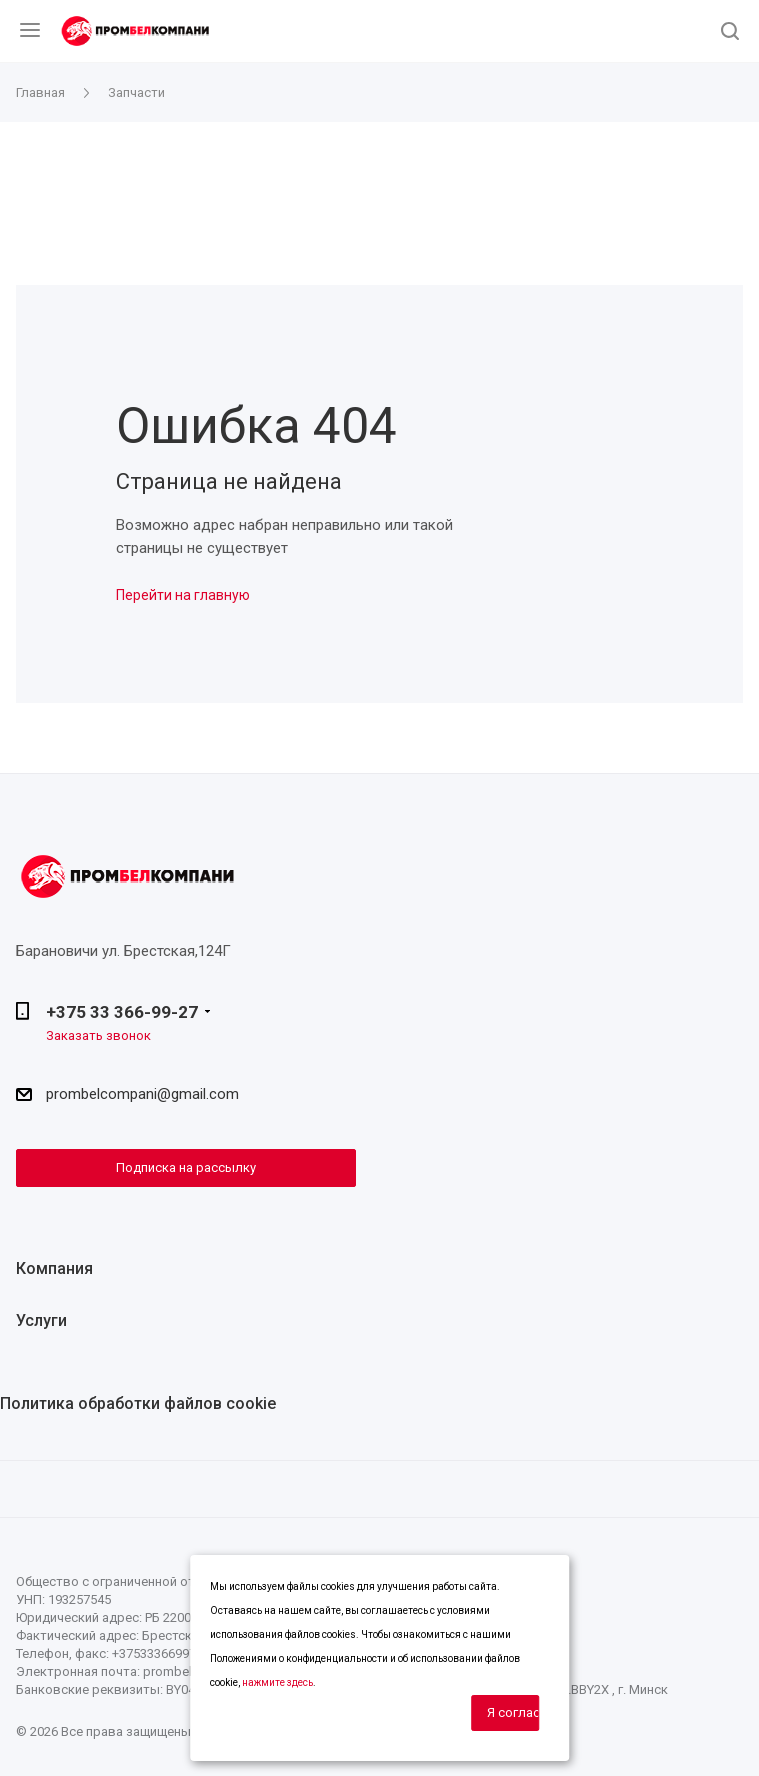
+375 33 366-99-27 (122, 1012)
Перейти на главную (183, 595)
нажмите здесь (277, 1682)
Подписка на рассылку (186, 1167)
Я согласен (513, 1712)
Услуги (41, 1320)
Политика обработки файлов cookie (138, 1403)
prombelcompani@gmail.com (142, 1094)
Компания (54, 1268)
